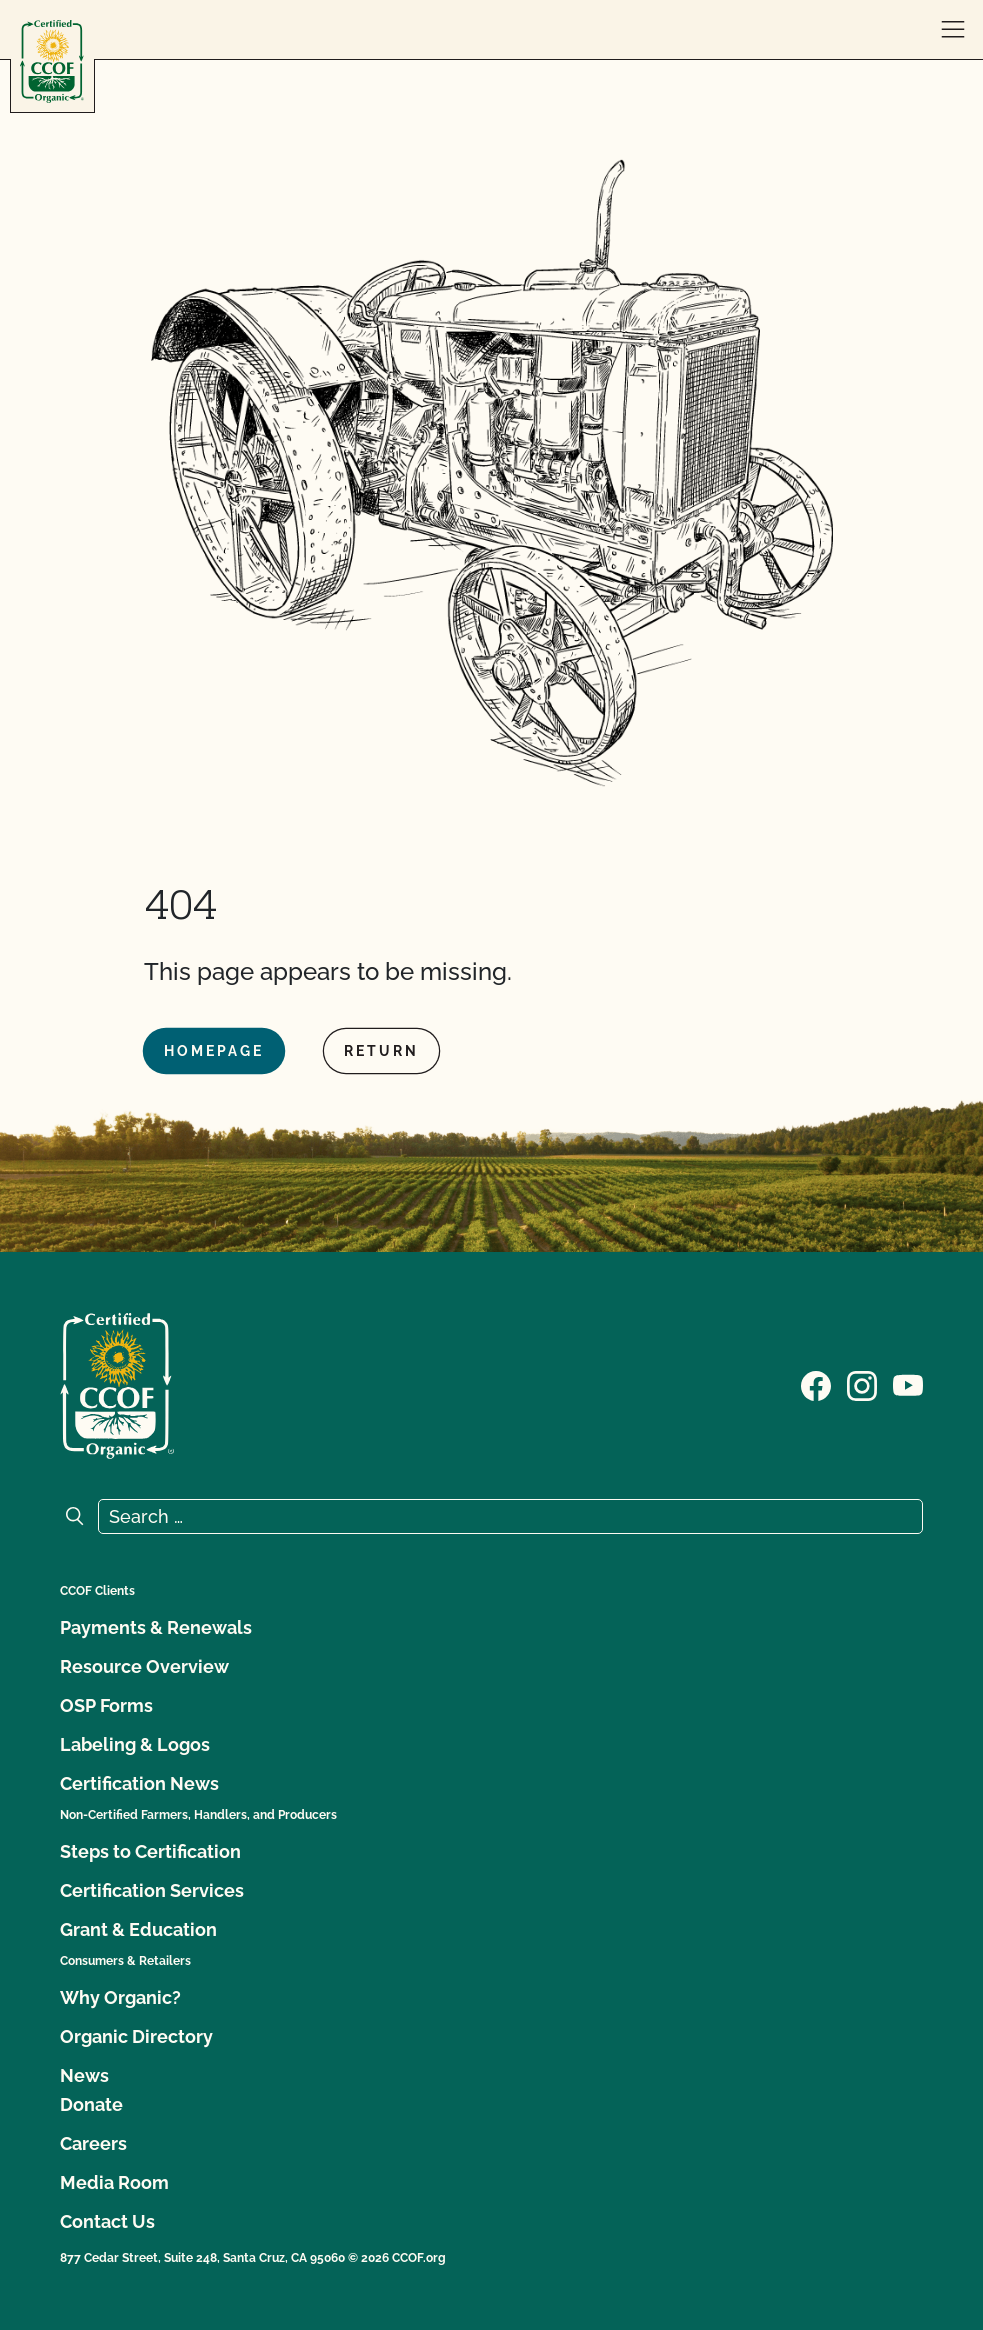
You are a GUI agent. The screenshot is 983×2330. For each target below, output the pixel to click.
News (84, 2075)
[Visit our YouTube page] (908, 1384)
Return (381, 1051)
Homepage (214, 1051)
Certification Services (152, 1890)
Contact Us (107, 2221)
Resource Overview (144, 1666)
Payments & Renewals (156, 1627)
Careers (93, 2143)
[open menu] (953, 30)
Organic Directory (136, 2036)
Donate (91, 2104)
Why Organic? (120, 1997)
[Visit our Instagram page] (862, 1384)
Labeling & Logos (135, 1744)
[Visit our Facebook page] (816, 1384)
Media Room (114, 2182)
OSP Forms (106, 1705)
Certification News (139, 1783)
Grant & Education (138, 1929)
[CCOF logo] (52, 61)
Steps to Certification (150, 1851)
